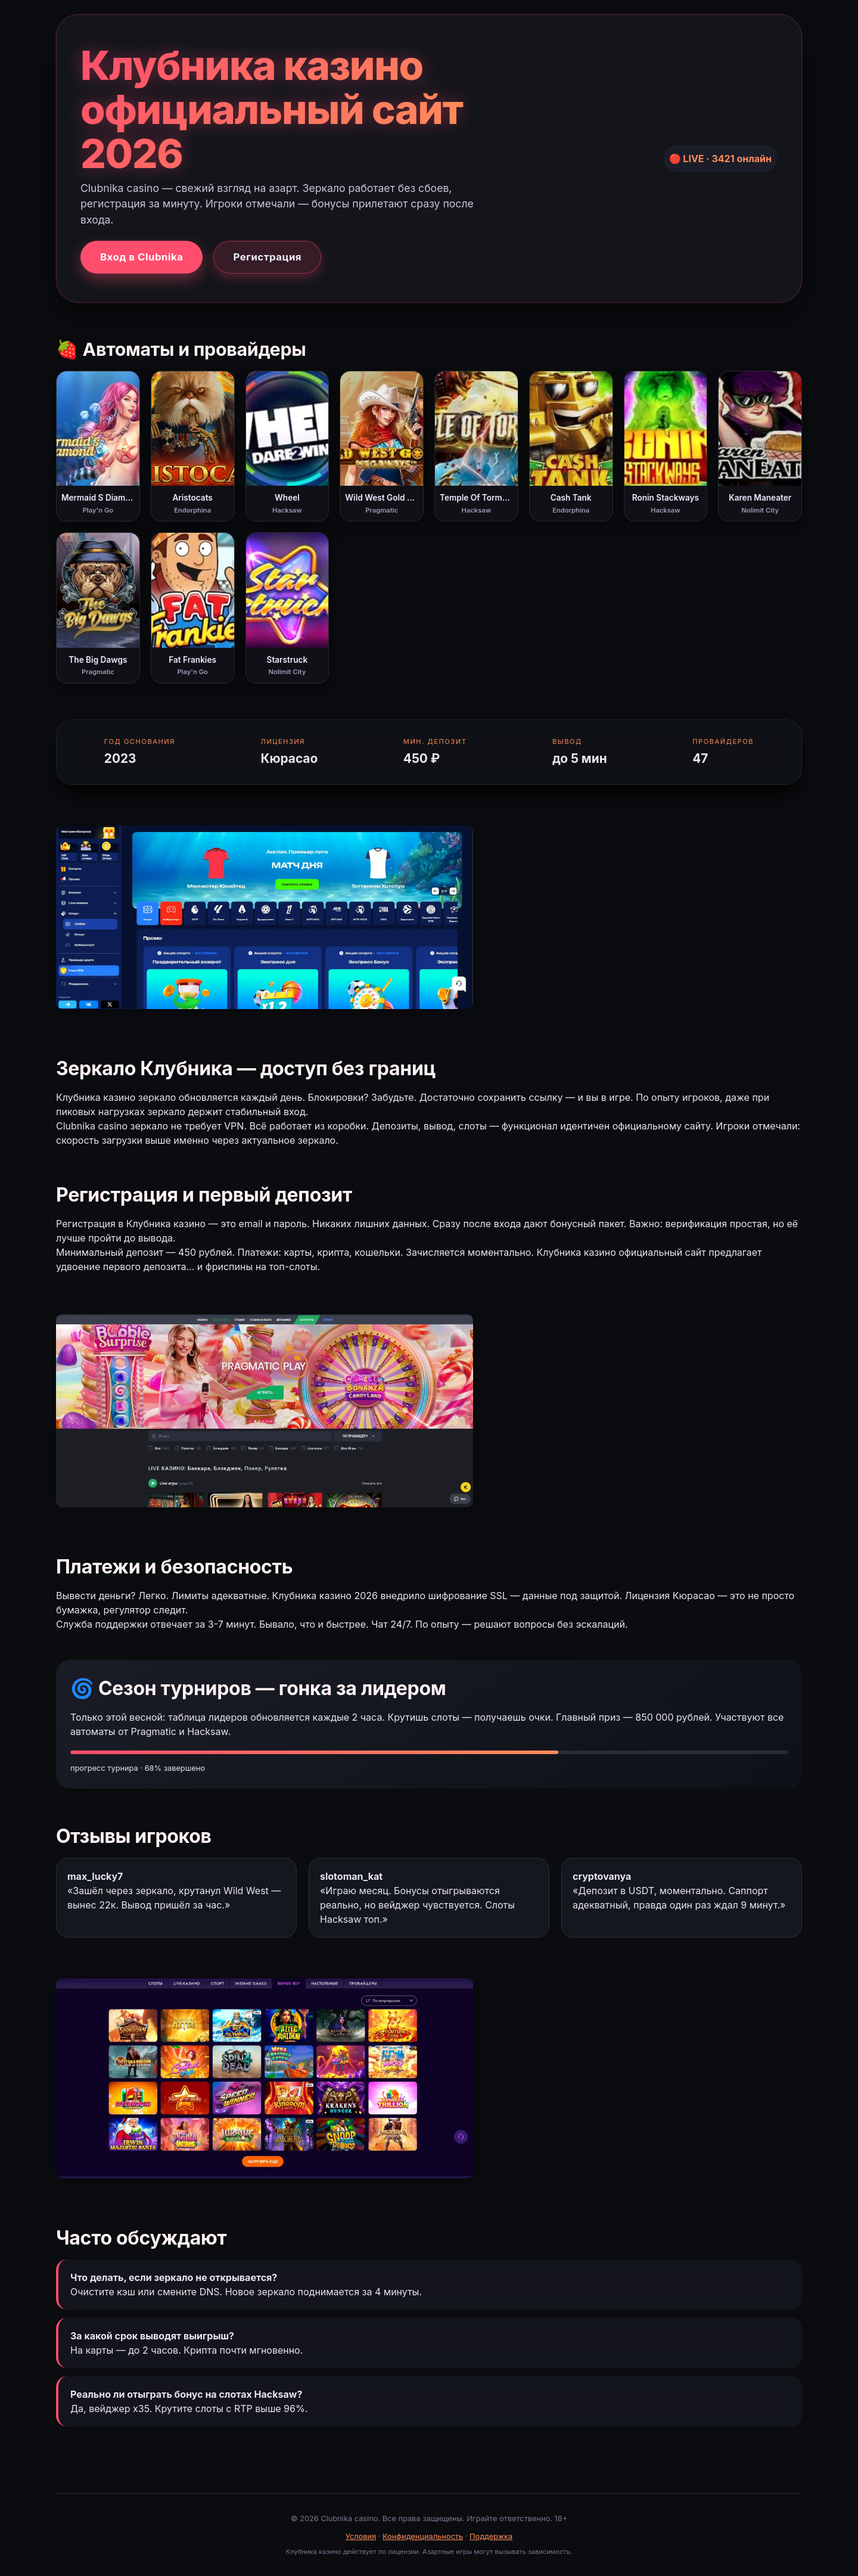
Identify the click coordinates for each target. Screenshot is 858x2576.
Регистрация (267, 257)
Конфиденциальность (423, 2536)
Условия (361, 2536)
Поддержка (491, 2536)
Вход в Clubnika (141, 257)
